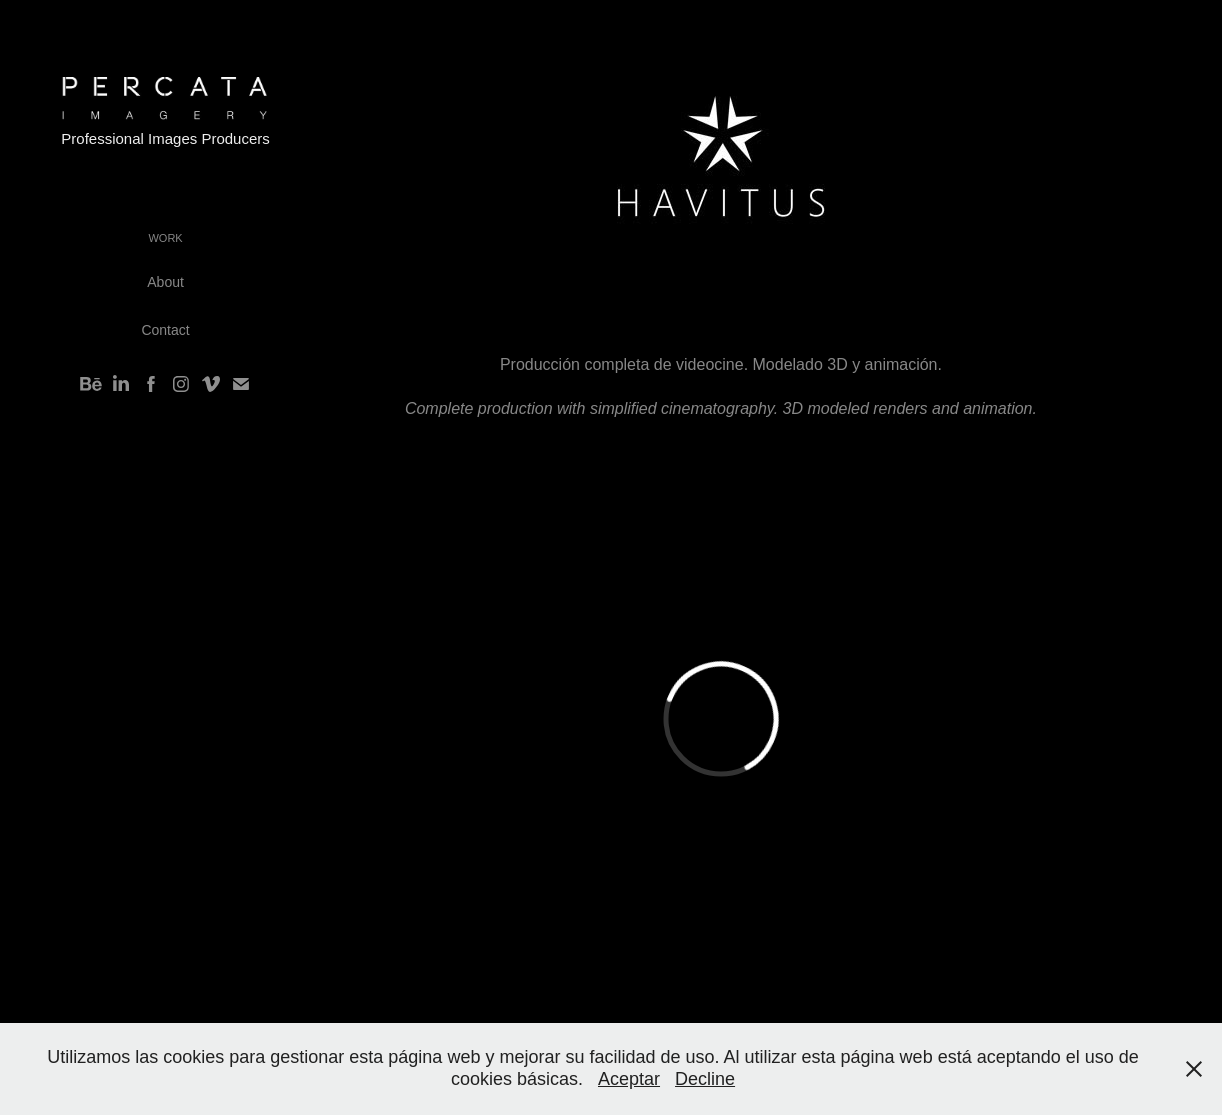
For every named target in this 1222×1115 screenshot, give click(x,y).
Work (165, 238)
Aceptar (629, 1079)
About (165, 282)
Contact (165, 330)
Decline (705, 1079)
